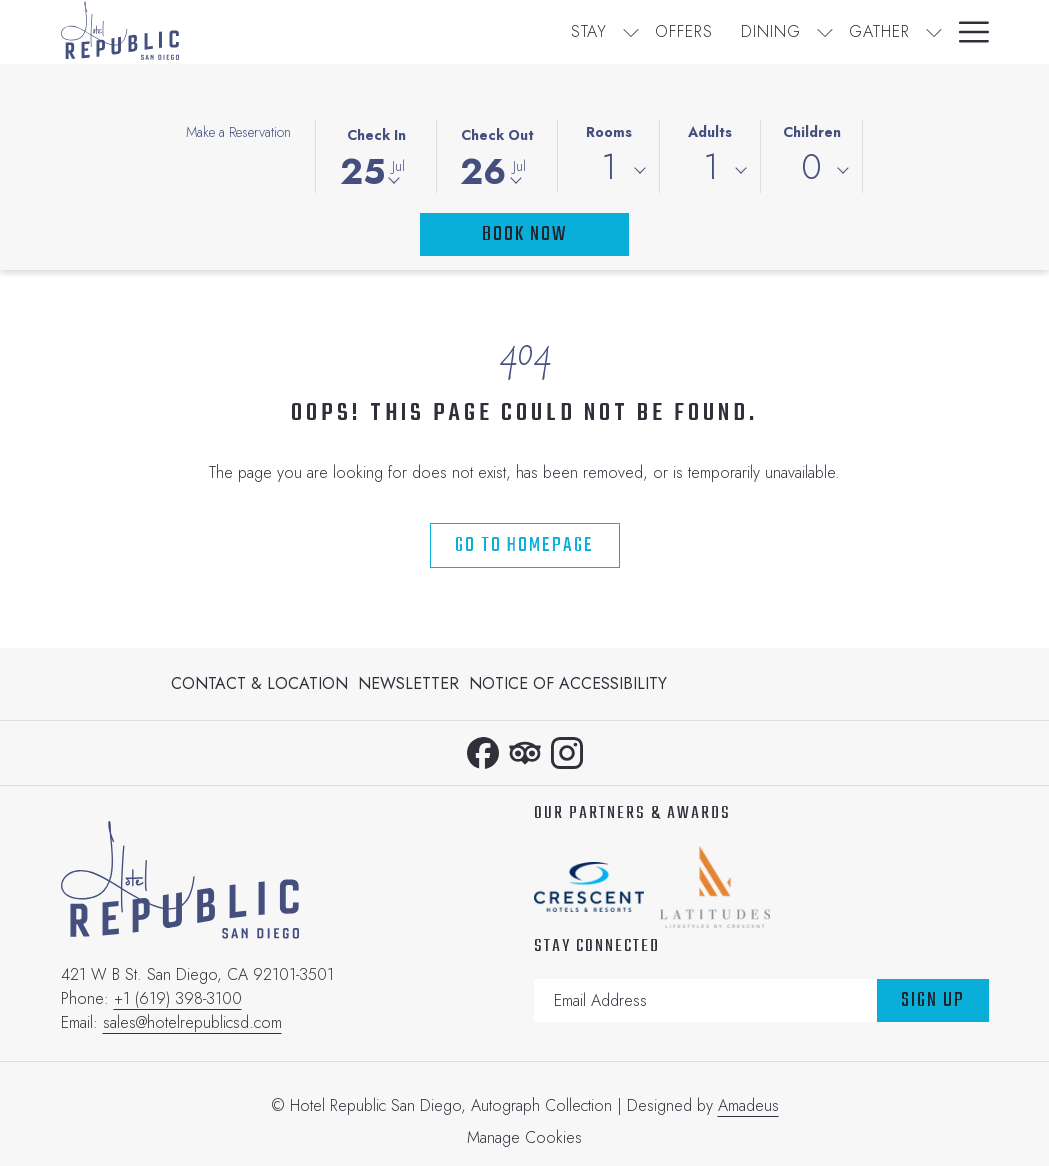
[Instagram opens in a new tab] (567, 749)
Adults (710, 132)
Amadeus (748, 1105)
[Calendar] (887, 32)
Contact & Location (259, 683)
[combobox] (608, 171)
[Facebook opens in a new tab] (483, 749)
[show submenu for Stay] (421, 32)
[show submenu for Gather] (724, 32)
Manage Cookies (524, 1137)
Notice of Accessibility (568, 683)
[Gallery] (782, 32)
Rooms (609, 132)
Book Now (524, 234)
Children (812, 132)
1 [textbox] (608, 167)
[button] (376, 155)
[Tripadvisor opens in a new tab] (525, 749)
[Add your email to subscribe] (705, 1000)
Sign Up (933, 1000)
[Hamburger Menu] (966, 32)
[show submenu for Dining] (615, 32)
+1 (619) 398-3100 (178, 998)
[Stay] (379, 32)
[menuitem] (262, 684)
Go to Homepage (524, 545)
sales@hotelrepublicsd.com (192, 1022)
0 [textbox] (811, 167)
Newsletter (408, 683)
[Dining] (561, 32)
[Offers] (474, 32)
